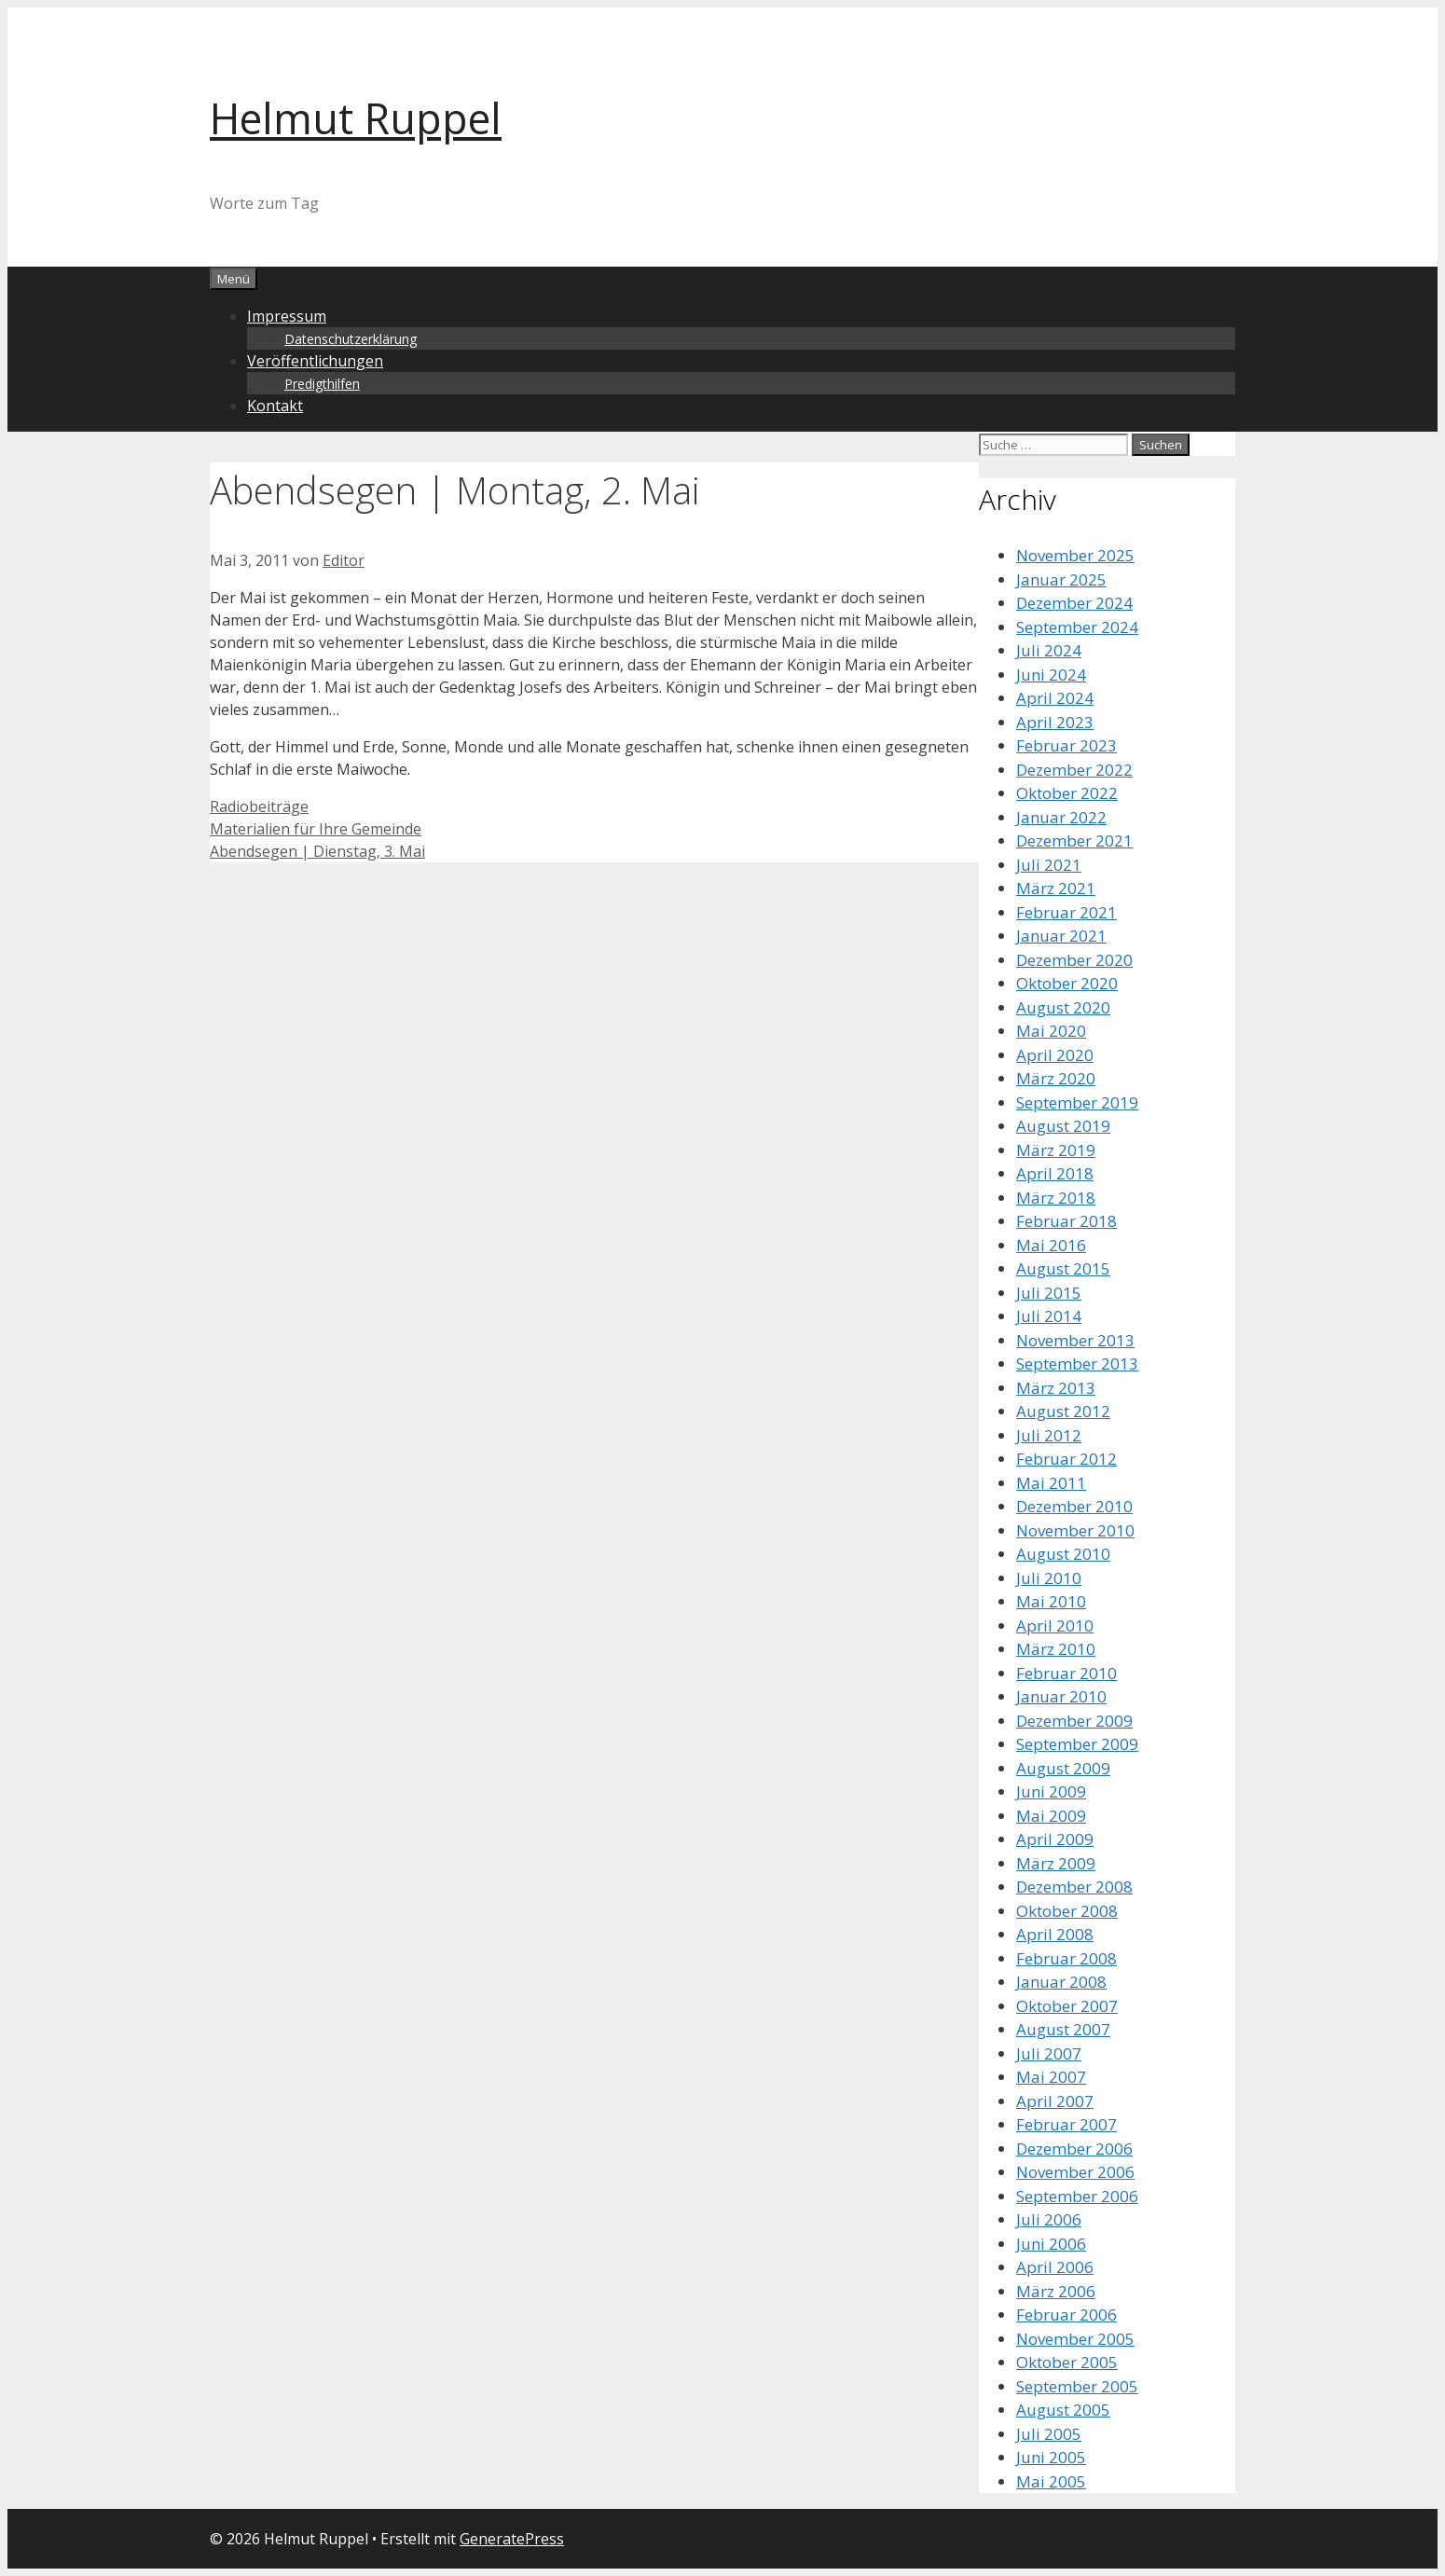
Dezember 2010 (1074, 1506)
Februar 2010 (1066, 1673)
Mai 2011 (1051, 1483)
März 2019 (1055, 1150)
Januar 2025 (1061, 579)
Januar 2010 (1061, 1696)
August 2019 (1063, 1125)
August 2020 (1063, 1007)
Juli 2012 (1048, 1435)
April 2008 (1055, 1934)
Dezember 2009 (1074, 1720)
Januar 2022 (1061, 817)
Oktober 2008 (1067, 1911)
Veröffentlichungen (315, 361)
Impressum (286, 316)
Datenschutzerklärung (350, 339)
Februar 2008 (1066, 1958)
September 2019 (1077, 1102)
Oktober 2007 (1067, 2006)
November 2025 (1075, 555)
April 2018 (1055, 1173)
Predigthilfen (322, 384)
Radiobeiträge (259, 806)
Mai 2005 (1051, 2481)
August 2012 (1063, 1411)
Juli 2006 (1048, 2219)
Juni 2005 (1051, 2457)
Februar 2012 (1066, 1458)
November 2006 (1075, 2172)
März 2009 (1055, 1863)
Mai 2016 (1051, 1245)
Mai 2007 (1051, 2076)
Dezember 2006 (1074, 2148)
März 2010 (1055, 1649)
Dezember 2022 (1074, 769)
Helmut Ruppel (356, 118)
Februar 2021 (1066, 912)
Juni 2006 (1051, 2243)
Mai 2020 (1051, 1030)
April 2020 (1055, 1055)
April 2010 (1055, 1625)
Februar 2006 (1066, 2314)
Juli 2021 (1048, 864)
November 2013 (1075, 1340)
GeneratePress (512, 2538)
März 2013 (1055, 1387)
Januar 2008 (1061, 1981)
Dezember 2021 (1074, 840)
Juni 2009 (1051, 1791)
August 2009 (1063, 1768)
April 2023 (1055, 722)
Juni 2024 (1051, 674)
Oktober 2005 (1067, 2362)
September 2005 (1077, 2386)
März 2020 (1055, 1078)
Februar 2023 (1066, 745)
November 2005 (1075, 2338)
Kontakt (275, 405)
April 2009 (1055, 1839)
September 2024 (1077, 627)
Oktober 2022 (1067, 793)
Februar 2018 (1066, 1221)
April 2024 (1055, 698)
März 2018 (1055, 1197)
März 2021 (1055, 888)
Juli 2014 (1048, 1316)
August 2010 (1063, 1553)
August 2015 (1063, 1268)
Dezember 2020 (1074, 960)
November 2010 (1075, 1530)
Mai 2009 (1051, 1815)
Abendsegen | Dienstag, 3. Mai (317, 851)
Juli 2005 (1048, 2434)
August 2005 (1063, 2409)
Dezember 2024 (1074, 602)
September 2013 (1077, 1363)
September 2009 (1077, 1744)
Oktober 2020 (1067, 983)
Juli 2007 (1048, 2053)
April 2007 (1055, 2101)
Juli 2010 (1048, 1578)
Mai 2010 (1051, 1601)
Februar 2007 (1066, 2124)
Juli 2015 (1048, 1292)
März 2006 (1055, 2291)
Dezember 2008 (1074, 1886)
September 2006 (1077, 2196)
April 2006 (1055, 2267)
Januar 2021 (1061, 935)
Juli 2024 (1048, 650)
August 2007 (1063, 2029)
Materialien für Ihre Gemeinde (315, 829)
